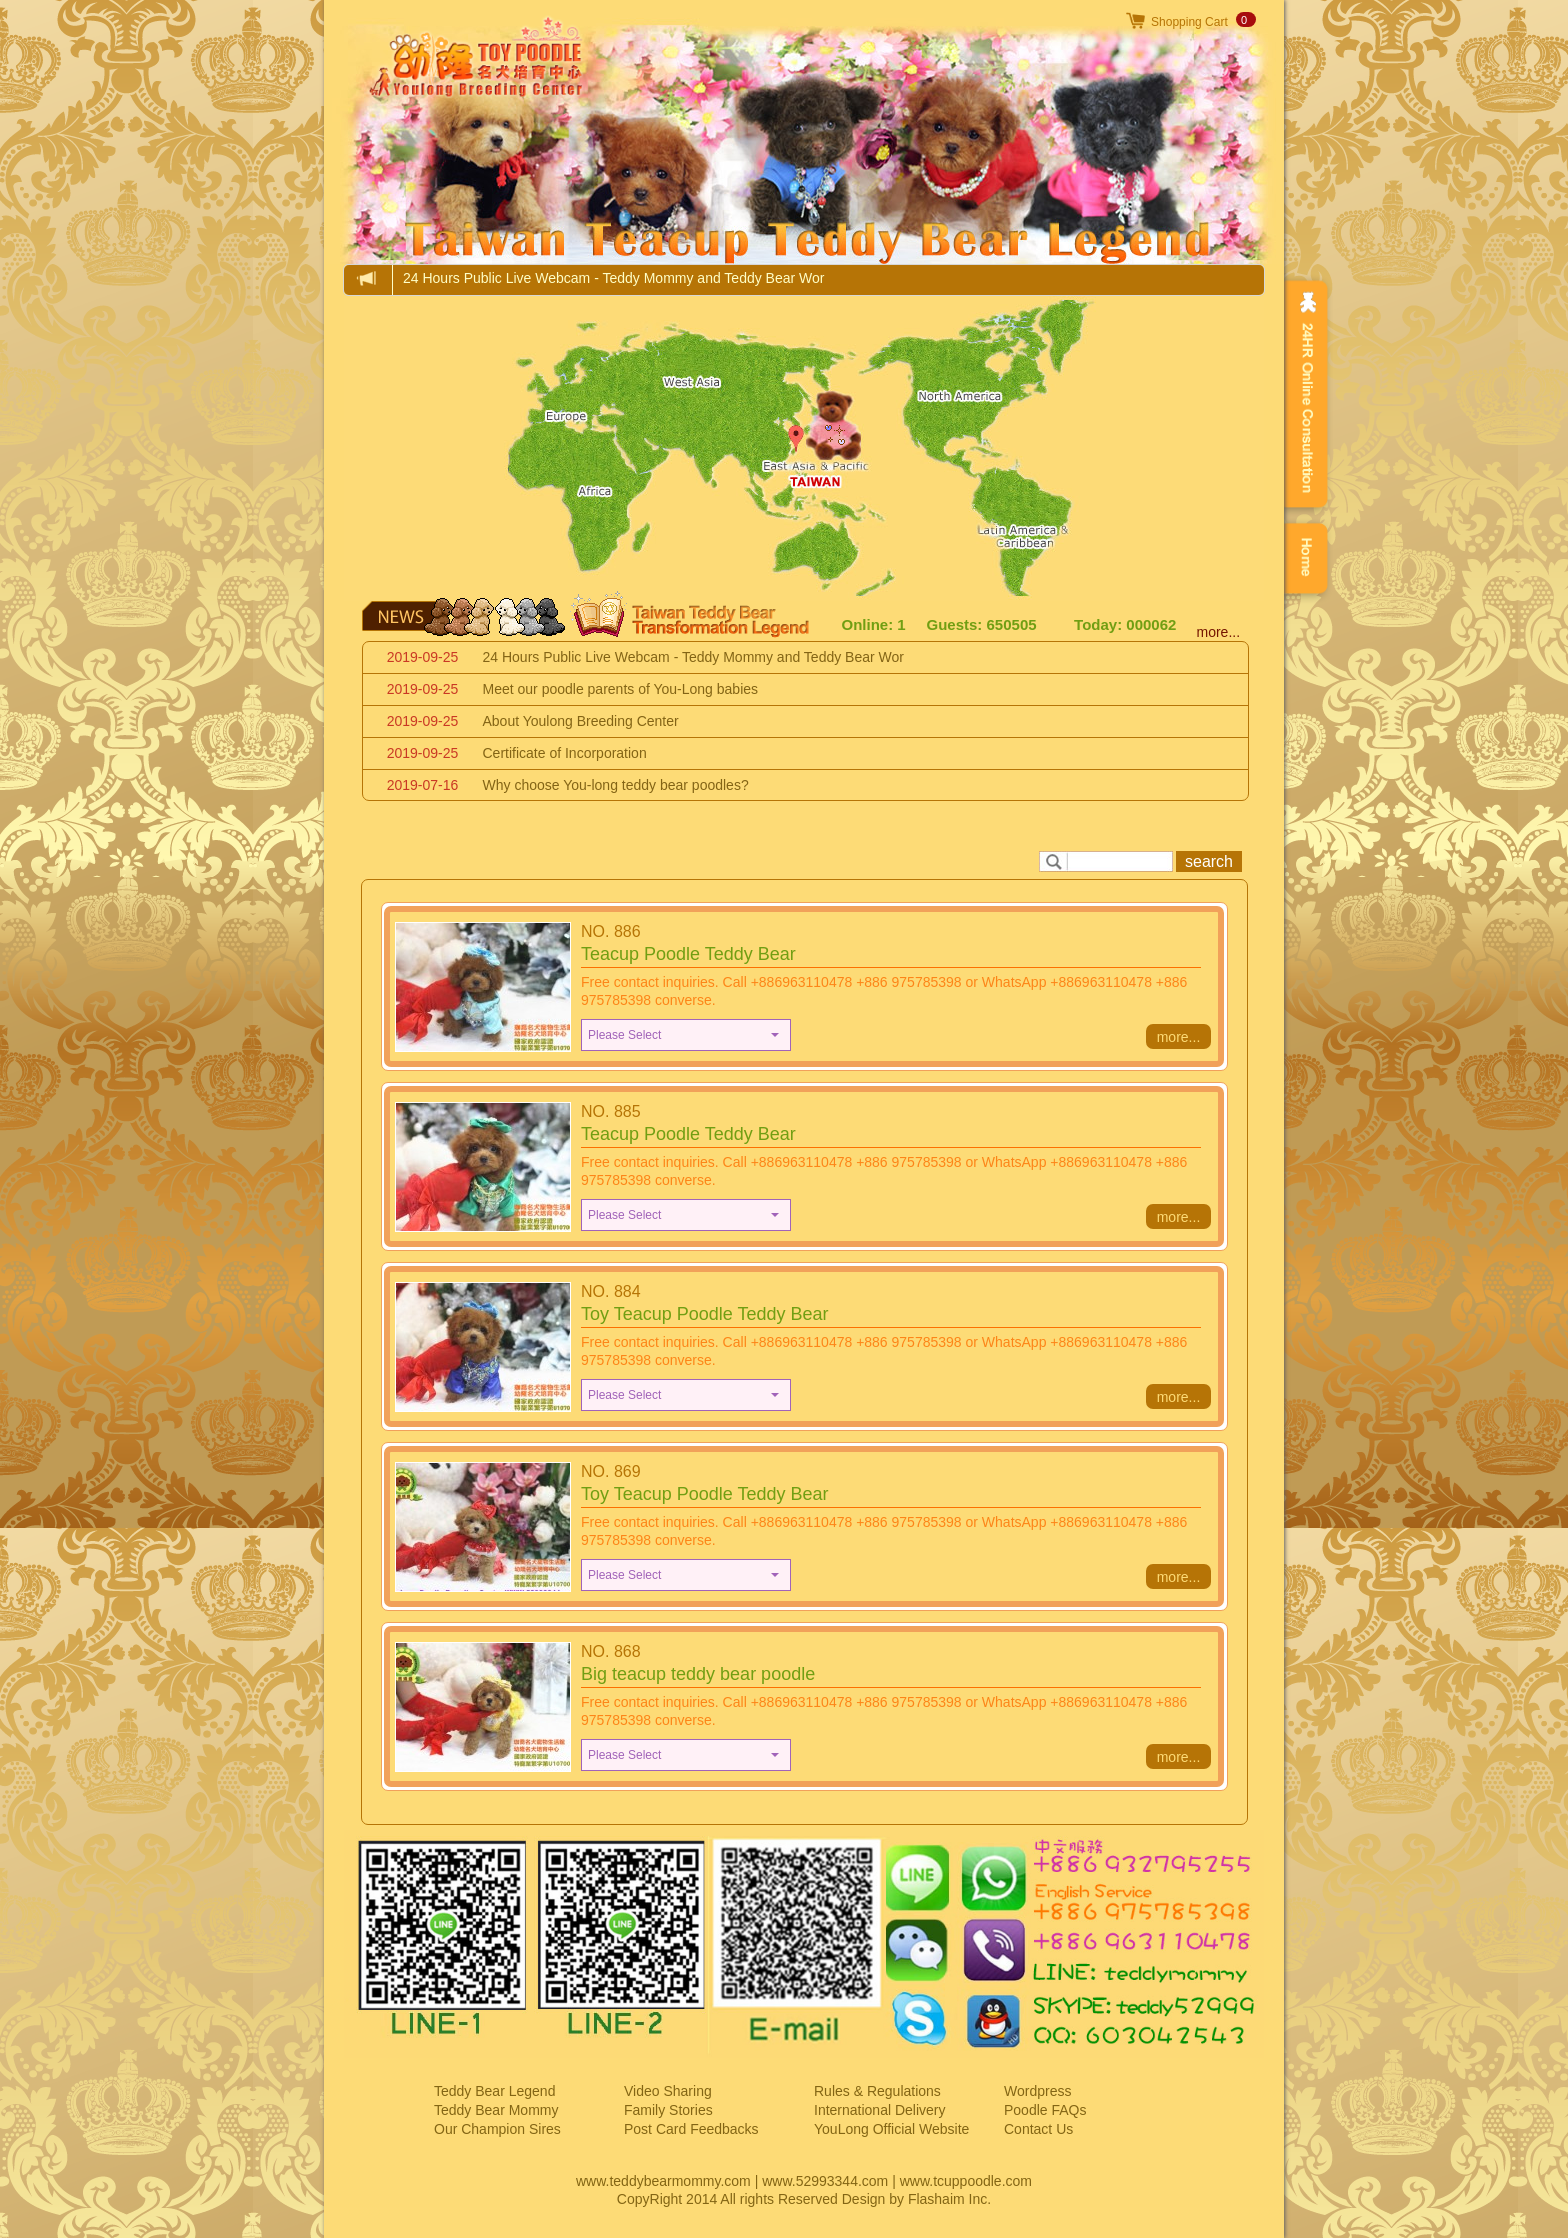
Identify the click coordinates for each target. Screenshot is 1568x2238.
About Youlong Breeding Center (581, 721)
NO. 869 (611, 1471)
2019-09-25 (423, 657)
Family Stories (668, 2110)
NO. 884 (611, 1291)
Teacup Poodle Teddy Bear (688, 954)
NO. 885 (611, 1111)
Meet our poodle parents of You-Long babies (621, 689)
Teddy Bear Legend (494, 2091)
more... (1219, 632)
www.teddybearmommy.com (663, 2181)
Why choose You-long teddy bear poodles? (616, 785)
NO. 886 (611, 931)
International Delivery (880, 2110)
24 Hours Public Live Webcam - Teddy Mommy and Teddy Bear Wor (613, 278)
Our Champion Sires (497, 2129)
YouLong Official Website (891, 2129)
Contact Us (1038, 2129)
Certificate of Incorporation (565, 753)
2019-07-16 (423, 785)
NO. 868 (611, 1651)
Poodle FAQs (1045, 2110)
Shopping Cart (1189, 22)
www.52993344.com (825, 2181)
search (1209, 861)
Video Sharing (668, 2091)
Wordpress (1037, 2091)
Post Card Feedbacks (691, 2129)
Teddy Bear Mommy (496, 2110)
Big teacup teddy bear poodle (698, 1674)
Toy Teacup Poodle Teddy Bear (705, 1314)
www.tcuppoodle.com (966, 2181)
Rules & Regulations (877, 2091)
